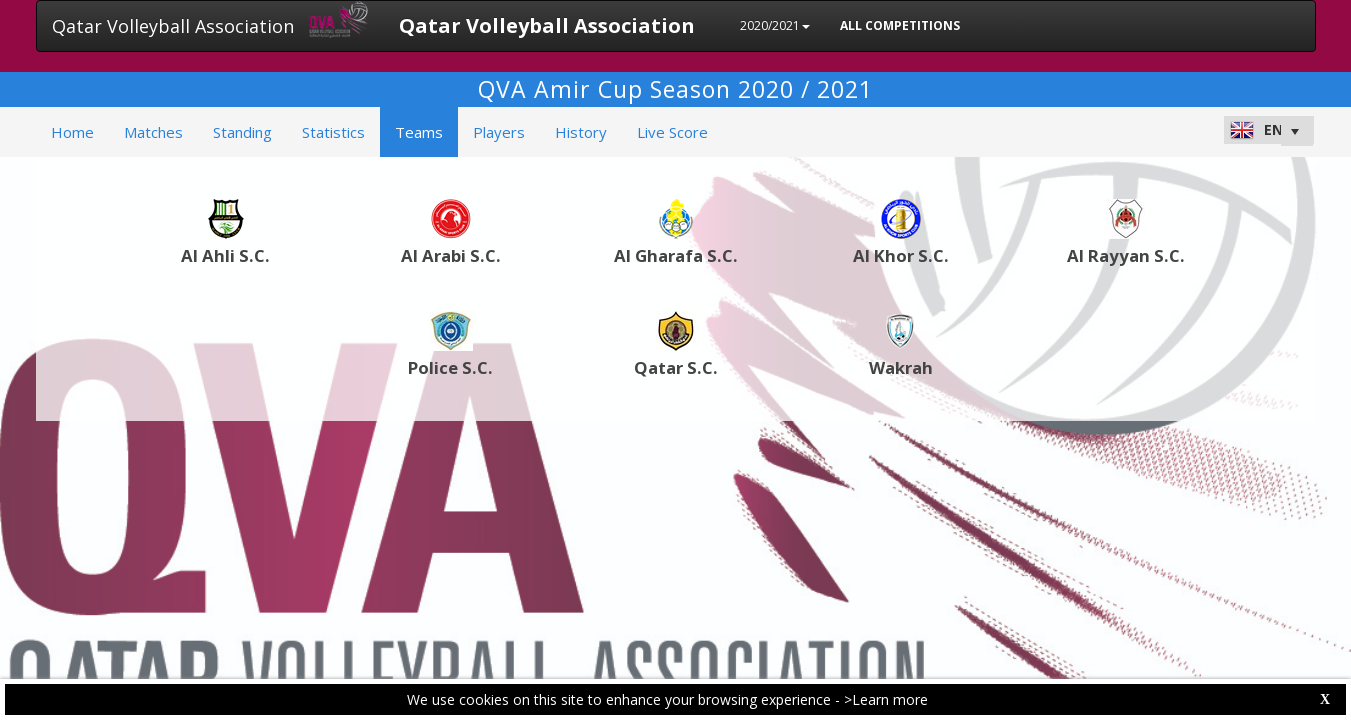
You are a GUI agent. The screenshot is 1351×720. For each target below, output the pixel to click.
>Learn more (886, 699)
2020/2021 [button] (775, 25)
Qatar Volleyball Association (173, 26)
